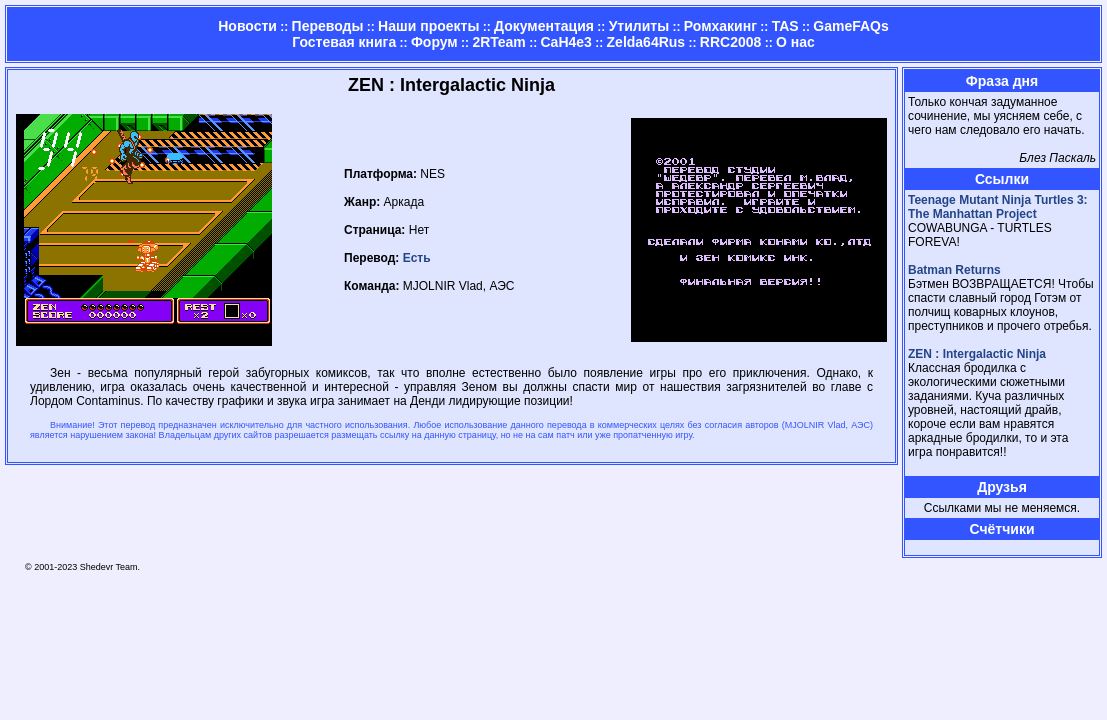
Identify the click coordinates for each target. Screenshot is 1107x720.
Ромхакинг (720, 26)
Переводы (328, 26)
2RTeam (498, 42)
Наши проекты (428, 26)
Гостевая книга (344, 42)
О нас (795, 42)
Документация (544, 26)
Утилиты (639, 26)
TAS (785, 26)
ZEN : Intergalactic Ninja (977, 354)
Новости (247, 26)
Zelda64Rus (646, 42)
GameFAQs (850, 26)
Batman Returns (954, 270)
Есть (417, 258)
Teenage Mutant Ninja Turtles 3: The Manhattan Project (998, 207)
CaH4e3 (566, 42)
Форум (434, 42)
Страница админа (943, 547)
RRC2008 (730, 42)
